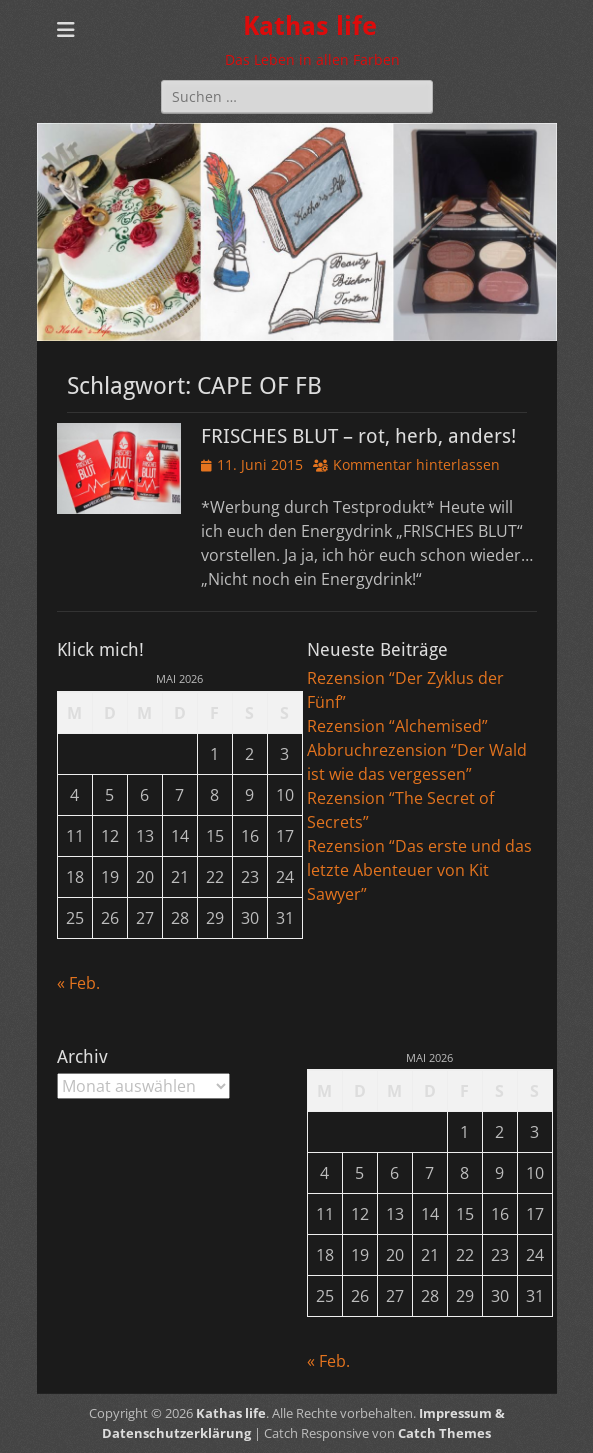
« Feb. (78, 983)
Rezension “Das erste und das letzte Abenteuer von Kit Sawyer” (419, 870)
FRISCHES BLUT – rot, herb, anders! (358, 436)
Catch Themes (444, 1433)
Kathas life (310, 26)
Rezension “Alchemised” (397, 726)
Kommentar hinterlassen (416, 464)
